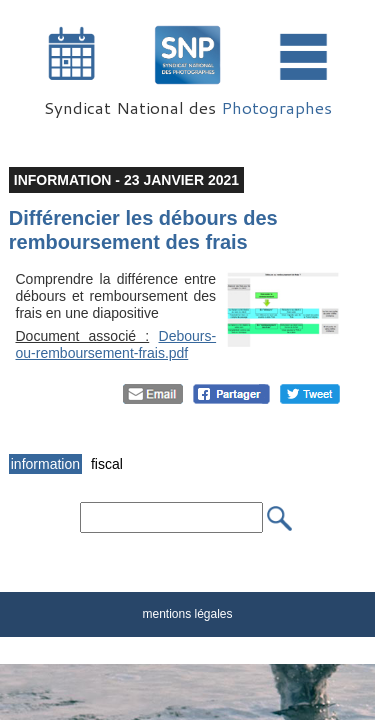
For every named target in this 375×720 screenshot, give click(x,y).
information (45, 464)
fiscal (107, 464)
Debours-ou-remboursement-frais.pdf (116, 344)
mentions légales (187, 614)
